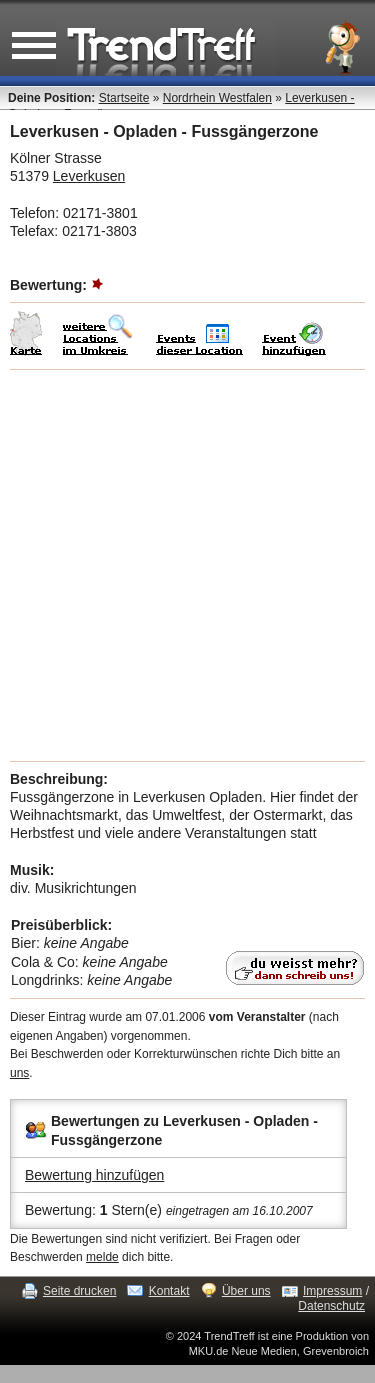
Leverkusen (89, 176)
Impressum (332, 1291)
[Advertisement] (187, 565)
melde (102, 1257)
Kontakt (169, 1291)
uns (19, 1073)
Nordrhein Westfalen (217, 98)
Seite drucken (79, 1291)
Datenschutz (331, 1306)
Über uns (246, 1291)
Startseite (124, 98)
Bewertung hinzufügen (94, 1175)
